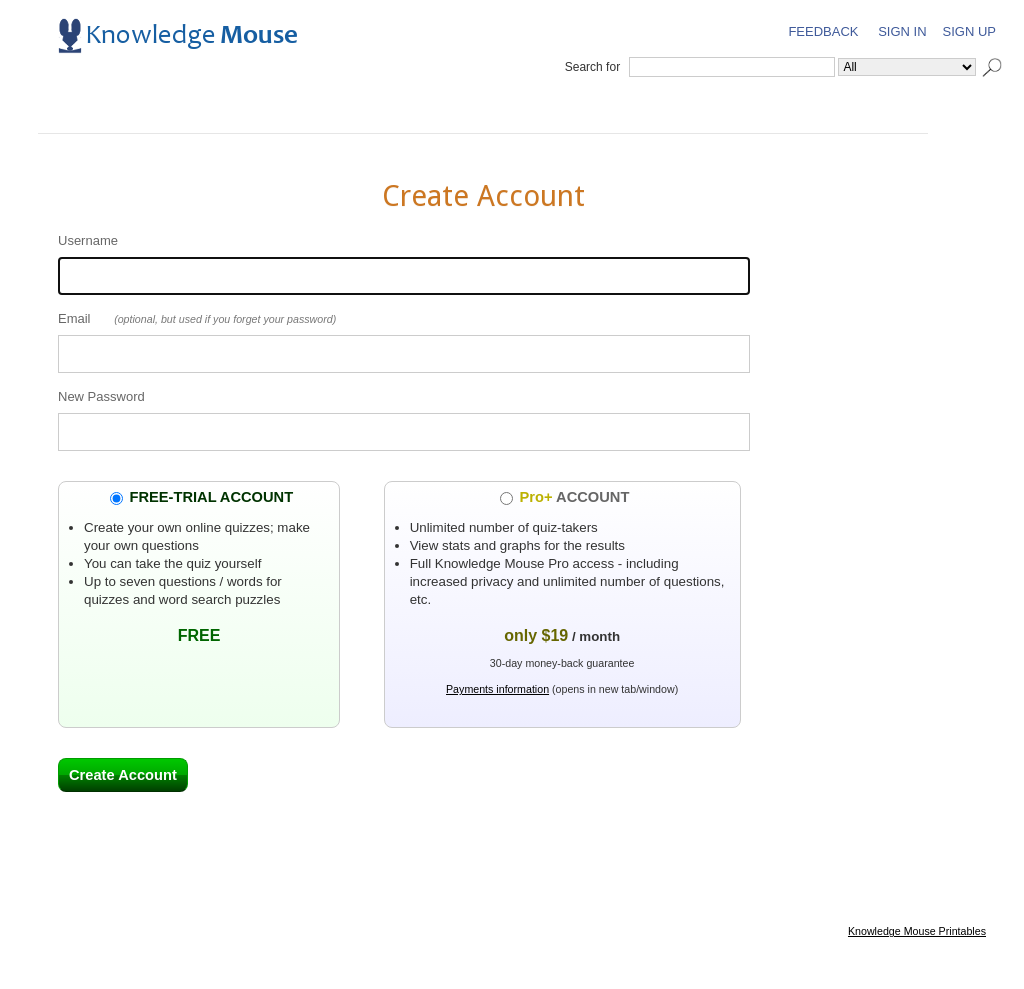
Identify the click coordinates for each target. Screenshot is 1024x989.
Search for (592, 67)
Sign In (902, 31)
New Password (101, 396)
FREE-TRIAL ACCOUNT (211, 497)
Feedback (823, 31)
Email (74, 318)
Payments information (497, 689)
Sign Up (969, 31)
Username (88, 240)
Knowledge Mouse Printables (917, 931)
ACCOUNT (575, 497)
